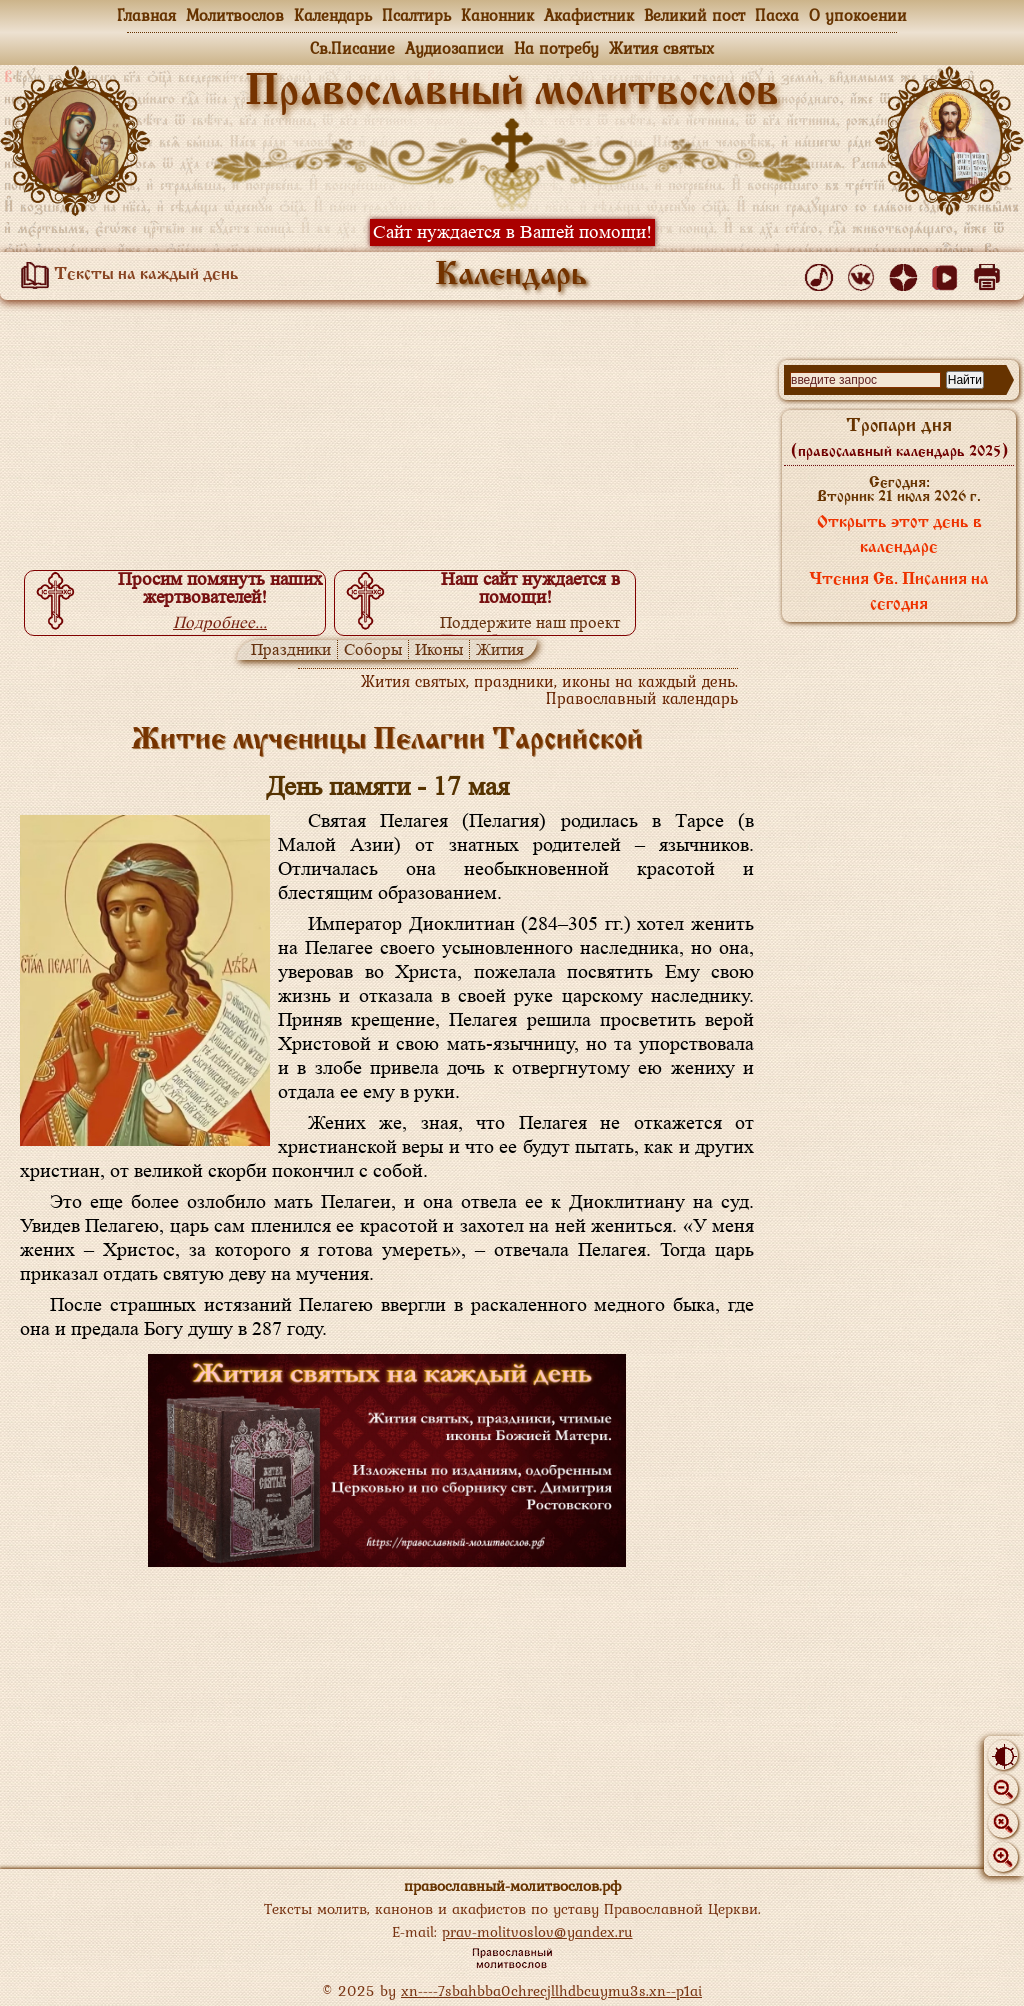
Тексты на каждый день (126, 275)
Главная (146, 15)
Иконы (439, 649)
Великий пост (694, 15)
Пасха (777, 15)
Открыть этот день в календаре (899, 535)
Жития (500, 649)
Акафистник (589, 15)
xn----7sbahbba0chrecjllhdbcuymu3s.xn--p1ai (551, 1990)
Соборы (373, 649)
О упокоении (858, 15)
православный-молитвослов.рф (512, 1885)
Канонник (497, 15)
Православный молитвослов (512, 93)
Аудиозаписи (454, 48)
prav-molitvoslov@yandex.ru (537, 1931)
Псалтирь (416, 15)
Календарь (333, 15)
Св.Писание (352, 48)
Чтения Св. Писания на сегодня (899, 592)
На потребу (556, 48)
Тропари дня (899, 438)
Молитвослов (235, 15)
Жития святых (661, 48)
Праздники (291, 649)
